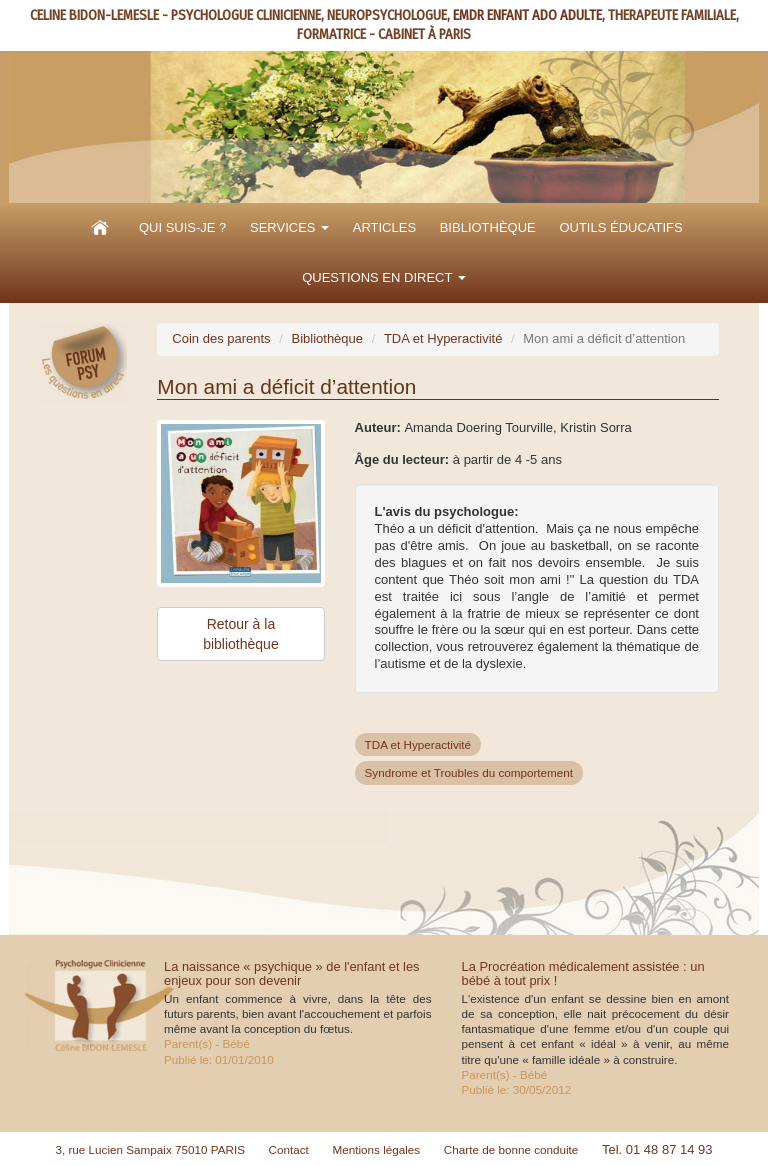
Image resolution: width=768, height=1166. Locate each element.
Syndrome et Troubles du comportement (469, 772)
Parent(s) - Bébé (207, 1043)
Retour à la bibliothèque (241, 634)
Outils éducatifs (620, 227)
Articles (384, 227)
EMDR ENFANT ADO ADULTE (527, 15)
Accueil (100, 228)
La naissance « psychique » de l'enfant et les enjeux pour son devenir (292, 973)
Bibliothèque (488, 227)
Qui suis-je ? (182, 227)
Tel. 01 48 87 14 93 (657, 1149)
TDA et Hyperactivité (443, 338)
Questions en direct (384, 277)
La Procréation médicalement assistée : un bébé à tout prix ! (583, 973)
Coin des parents (221, 338)
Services (289, 227)
